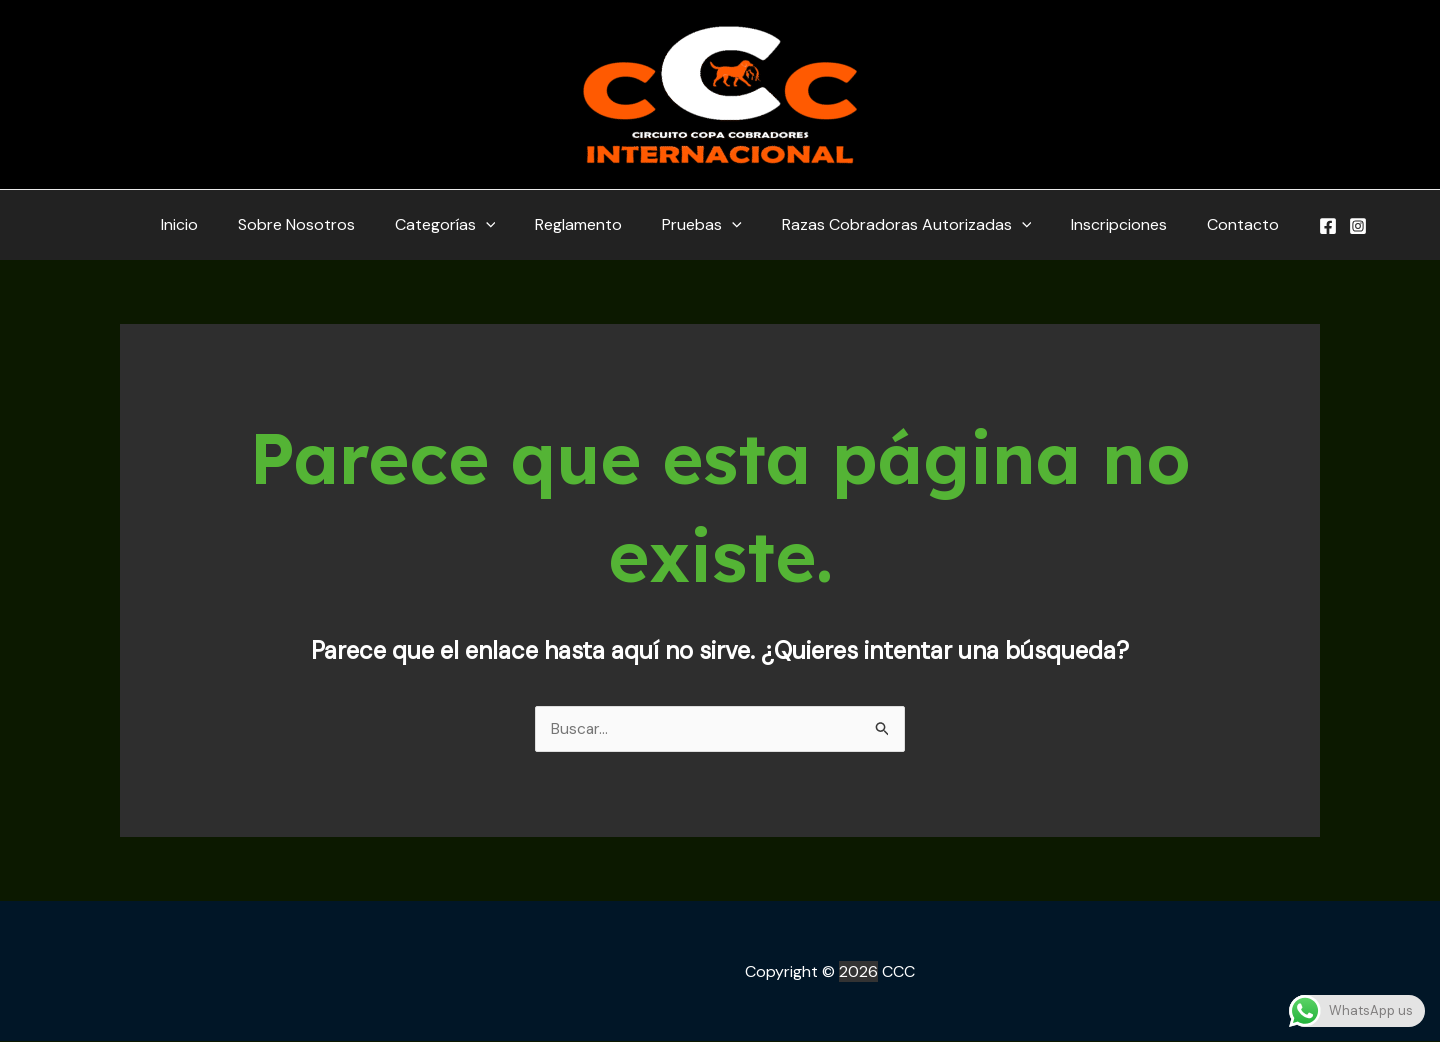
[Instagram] (1326, 226)
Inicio (207, 224)
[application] (498, 225)
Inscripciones (1099, 224)
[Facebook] (1296, 226)
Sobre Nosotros (316, 224)
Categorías (457, 225)
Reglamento (582, 224)
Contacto (1215, 224)
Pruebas (698, 225)
